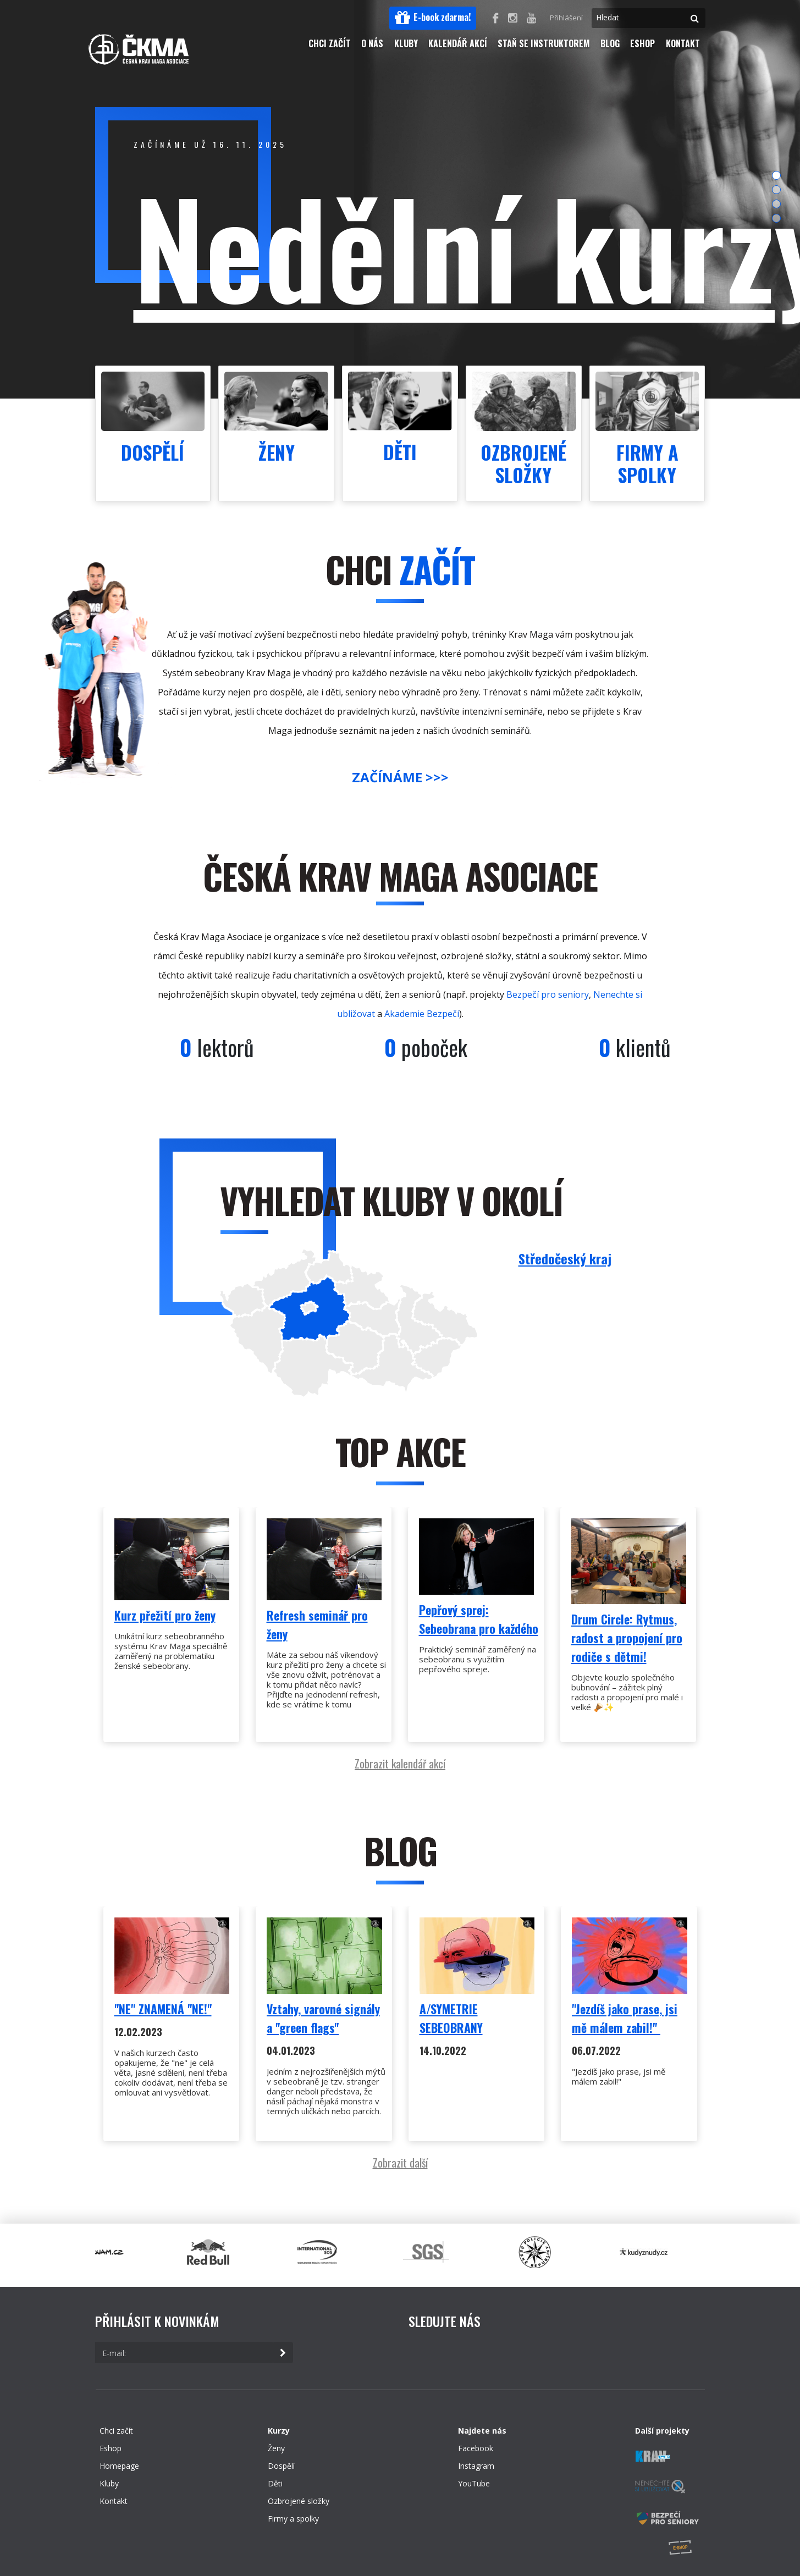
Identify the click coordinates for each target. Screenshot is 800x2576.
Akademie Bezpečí (421, 1014)
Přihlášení (566, 18)
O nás (372, 43)
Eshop (642, 43)
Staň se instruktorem (544, 43)
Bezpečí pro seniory (547, 994)
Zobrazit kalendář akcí (400, 1763)
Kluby (406, 43)
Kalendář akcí (457, 43)
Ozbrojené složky (298, 2501)
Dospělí (281, 2466)
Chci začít (329, 43)
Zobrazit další (400, 2162)
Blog (610, 43)
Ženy (276, 2448)
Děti (275, 2483)
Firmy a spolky (293, 2518)
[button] (432, 18)
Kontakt (683, 43)
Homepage (119, 2466)
